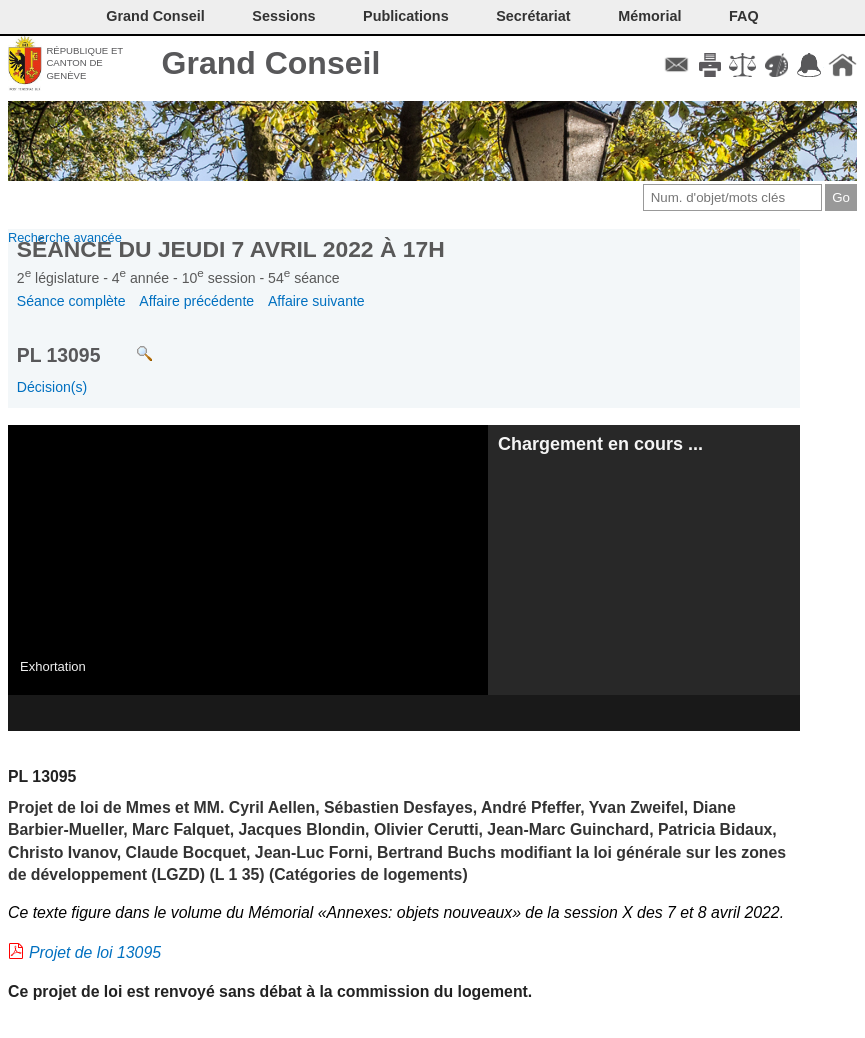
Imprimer (709, 65)
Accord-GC (809, 65)
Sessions (283, 16)
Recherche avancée (65, 237)
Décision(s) (52, 387)
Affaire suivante (316, 301)
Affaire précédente (196, 301)
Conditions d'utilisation (742, 65)
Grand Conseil (271, 63)
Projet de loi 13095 (95, 952)
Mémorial (649, 16)
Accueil (842, 65)
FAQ (744, 16)
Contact (676, 65)
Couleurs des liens (776, 65)
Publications (406, 16)
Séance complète (71, 301)
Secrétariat (533, 16)
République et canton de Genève (84, 63)
